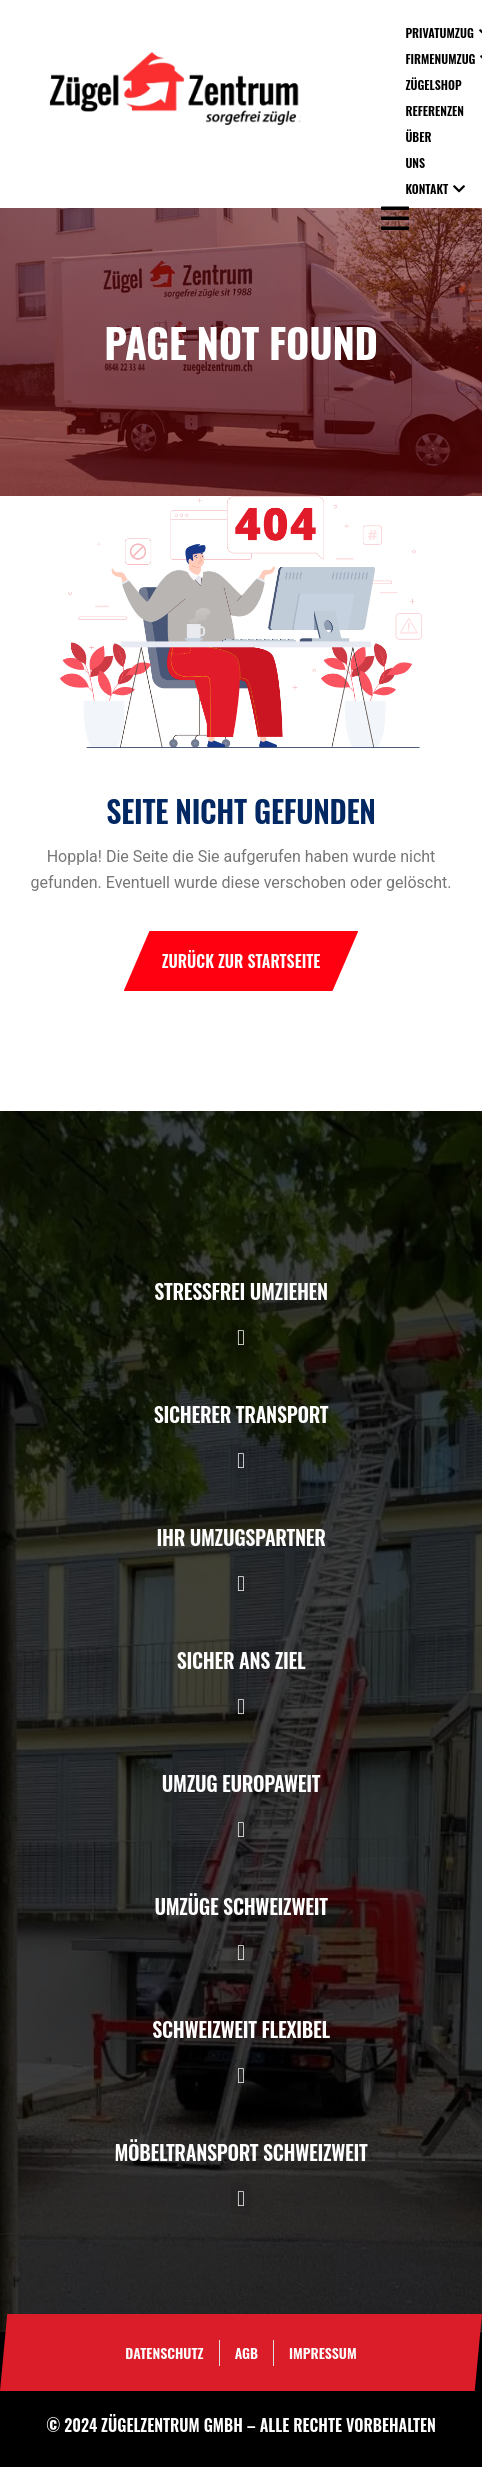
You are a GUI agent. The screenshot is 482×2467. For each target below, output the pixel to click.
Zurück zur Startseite (241, 961)
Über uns (418, 149)
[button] (240, 1337)
